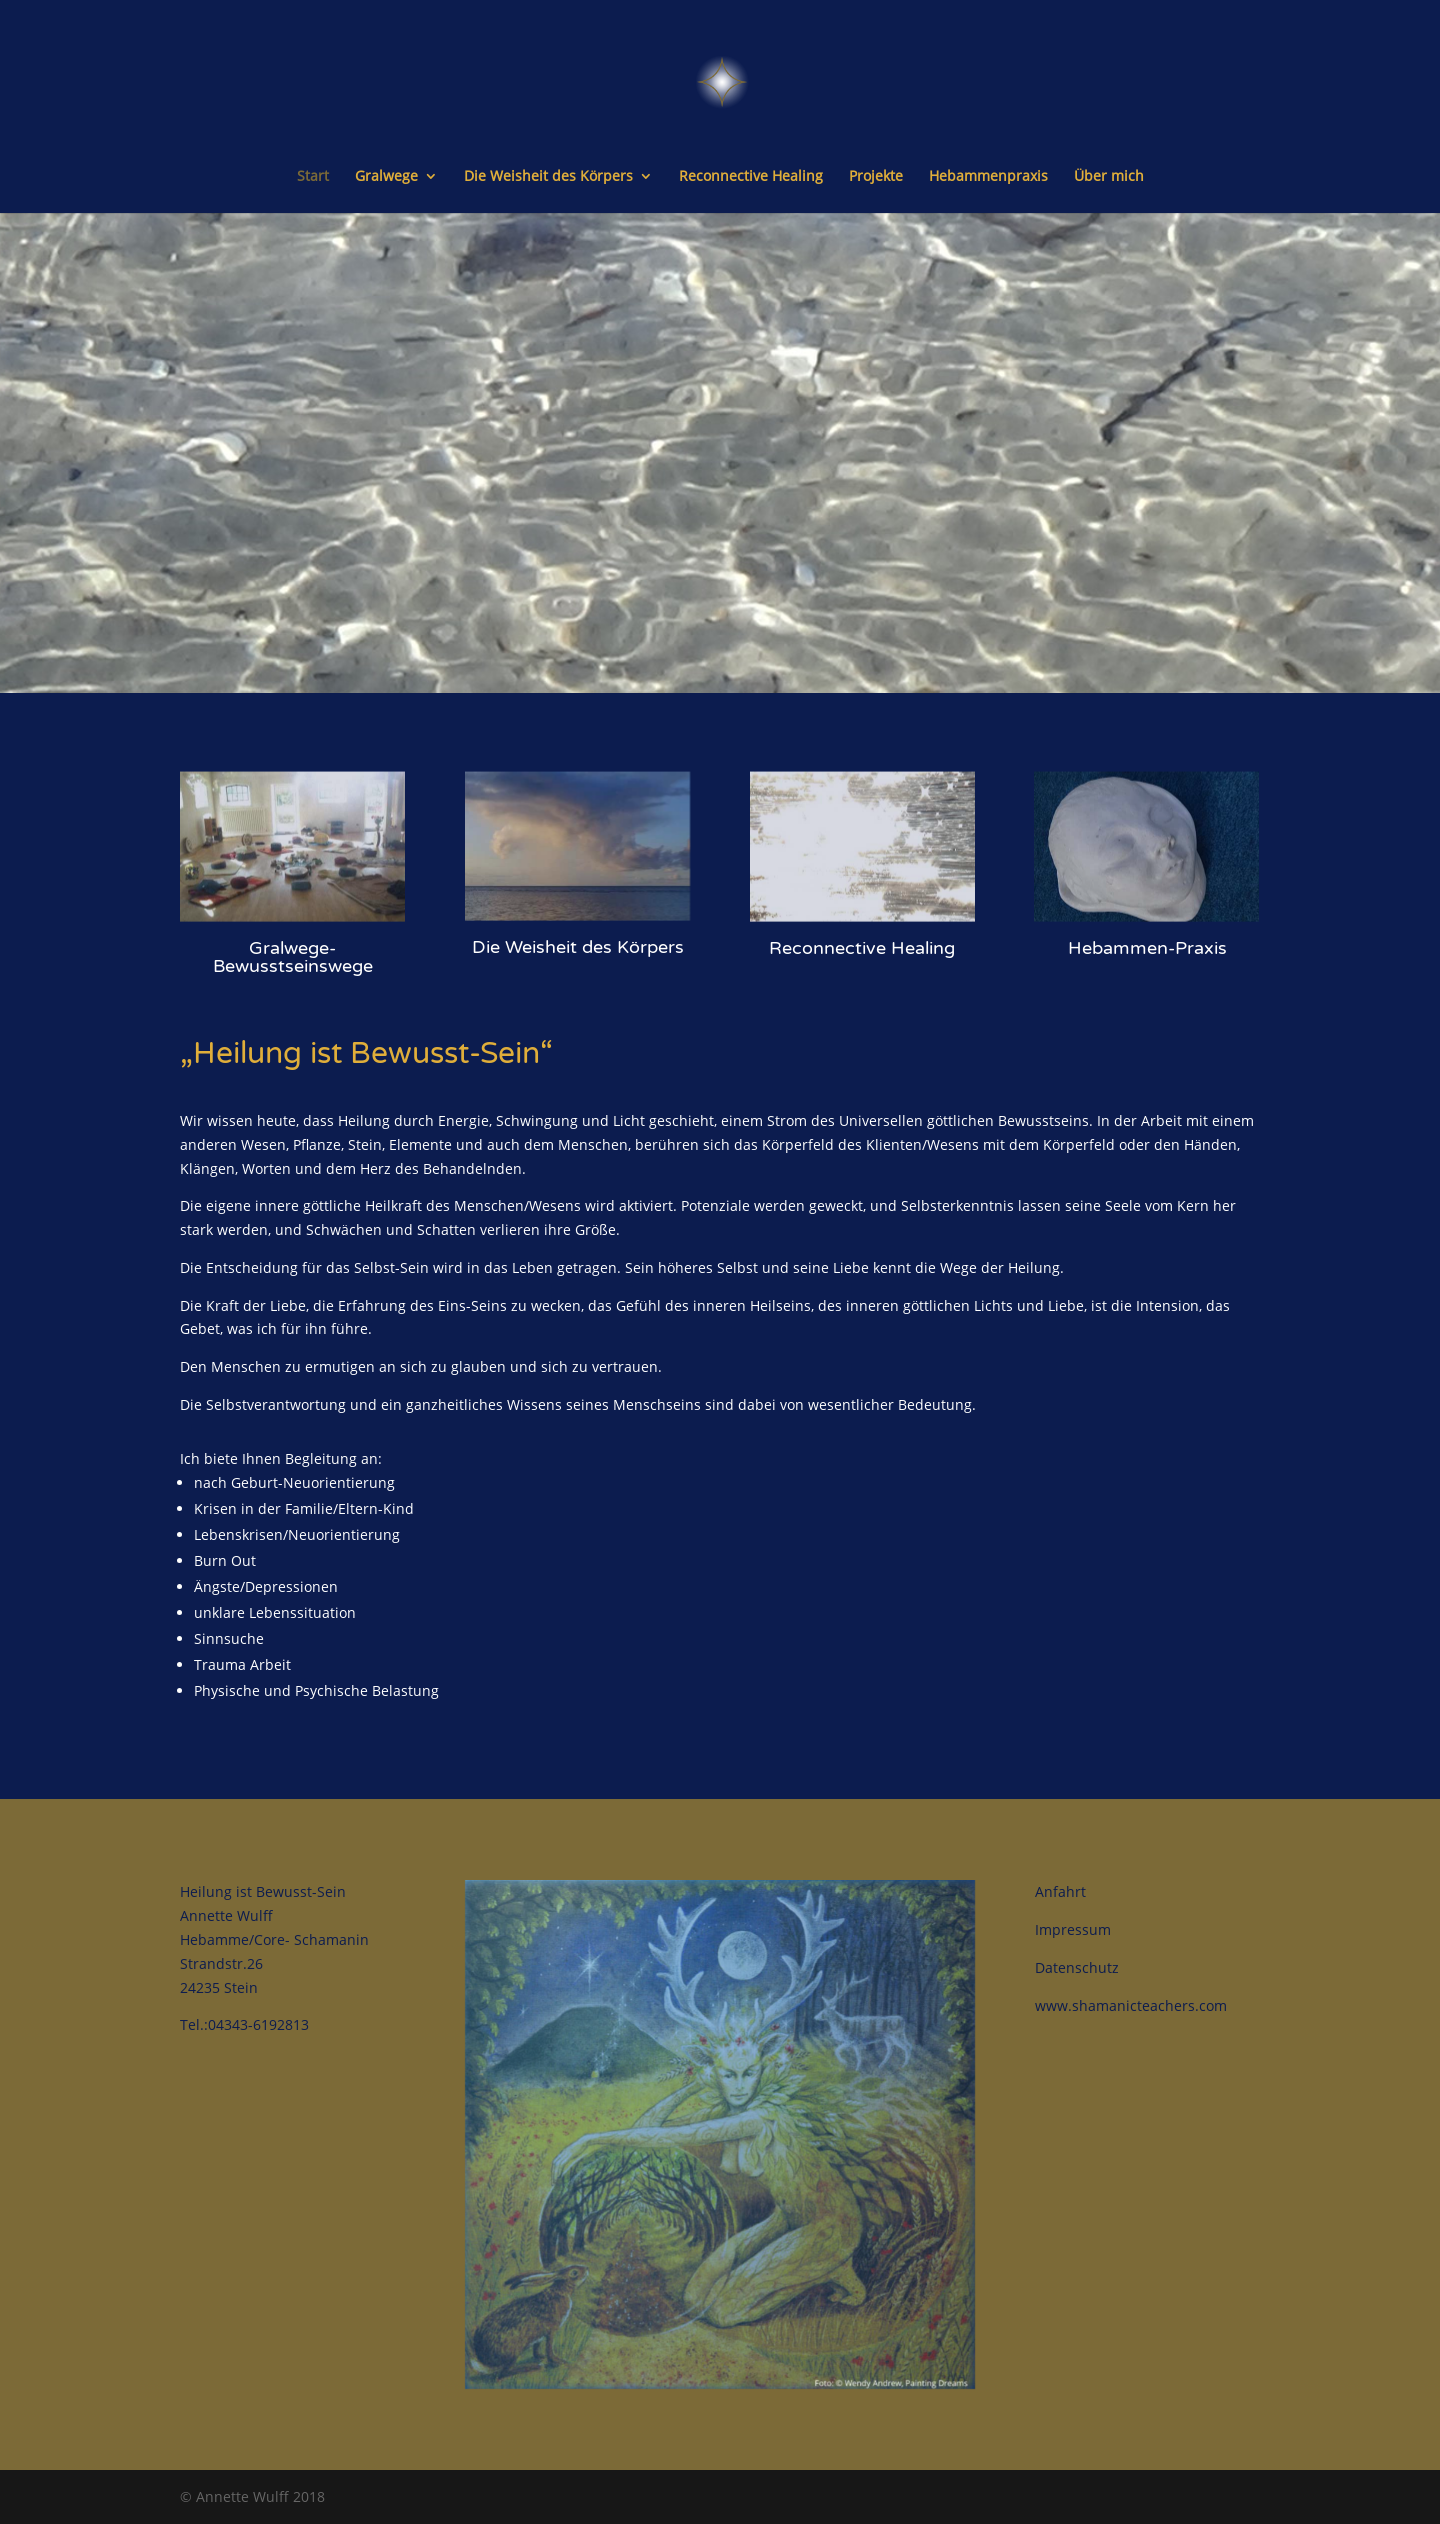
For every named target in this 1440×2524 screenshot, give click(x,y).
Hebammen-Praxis (1147, 909)
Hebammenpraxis (988, 177)
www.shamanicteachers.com (1131, 2005)
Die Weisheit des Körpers (548, 177)
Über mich (1109, 177)
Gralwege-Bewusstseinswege (292, 919)
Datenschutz (1077, 1967)
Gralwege (386, 177)
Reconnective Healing (751, 177)
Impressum (1073, 1929)
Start (313, 177)
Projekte (876, 177)
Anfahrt (1060, 1891)
